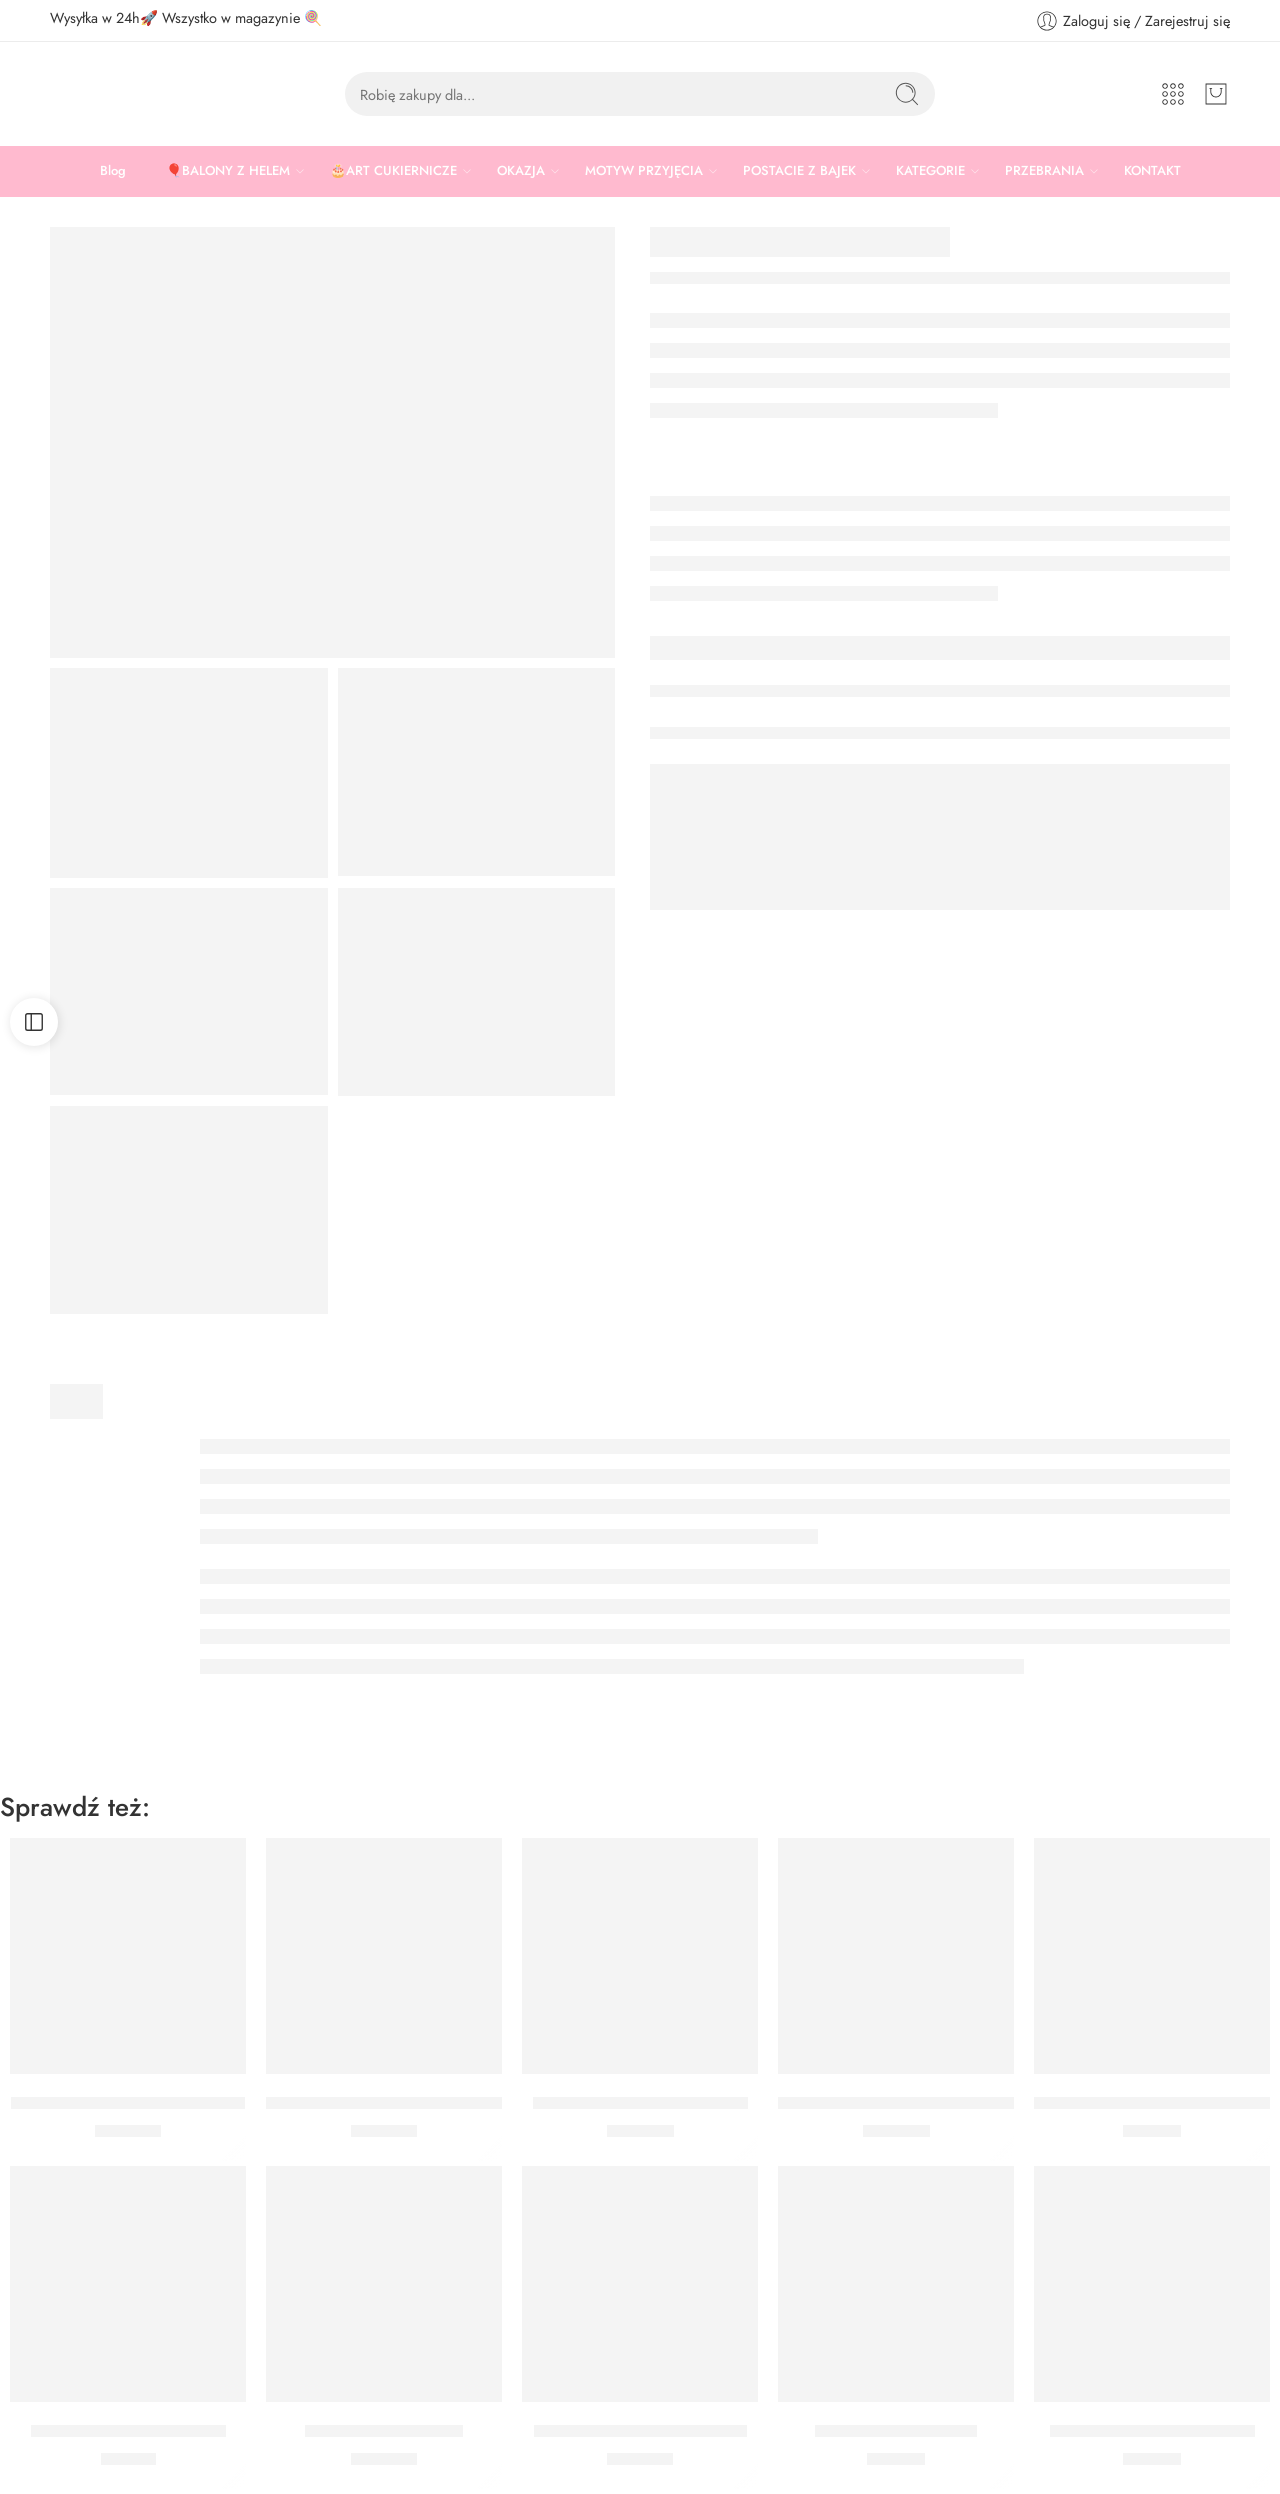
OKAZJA (521, 171)
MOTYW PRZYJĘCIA (644, 171)
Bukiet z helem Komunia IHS (1152, 2431)
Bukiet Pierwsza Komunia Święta (128, 2103)
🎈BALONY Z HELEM (228, 171)
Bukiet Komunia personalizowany (384, 2103)
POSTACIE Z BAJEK (799, 171)
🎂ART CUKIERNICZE (393, 171)
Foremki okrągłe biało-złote (128, 2431)
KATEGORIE (930, 171)
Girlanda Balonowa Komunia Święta (905, 2103)
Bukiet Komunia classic (896, 2431)
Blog (113, 170)
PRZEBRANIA (1044, 171)
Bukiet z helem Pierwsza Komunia (1155, 2103)
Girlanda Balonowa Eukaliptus (640, 2103)
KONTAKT (1152, 170)
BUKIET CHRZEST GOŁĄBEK (640, 2431)
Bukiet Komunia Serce (384, 2431)
